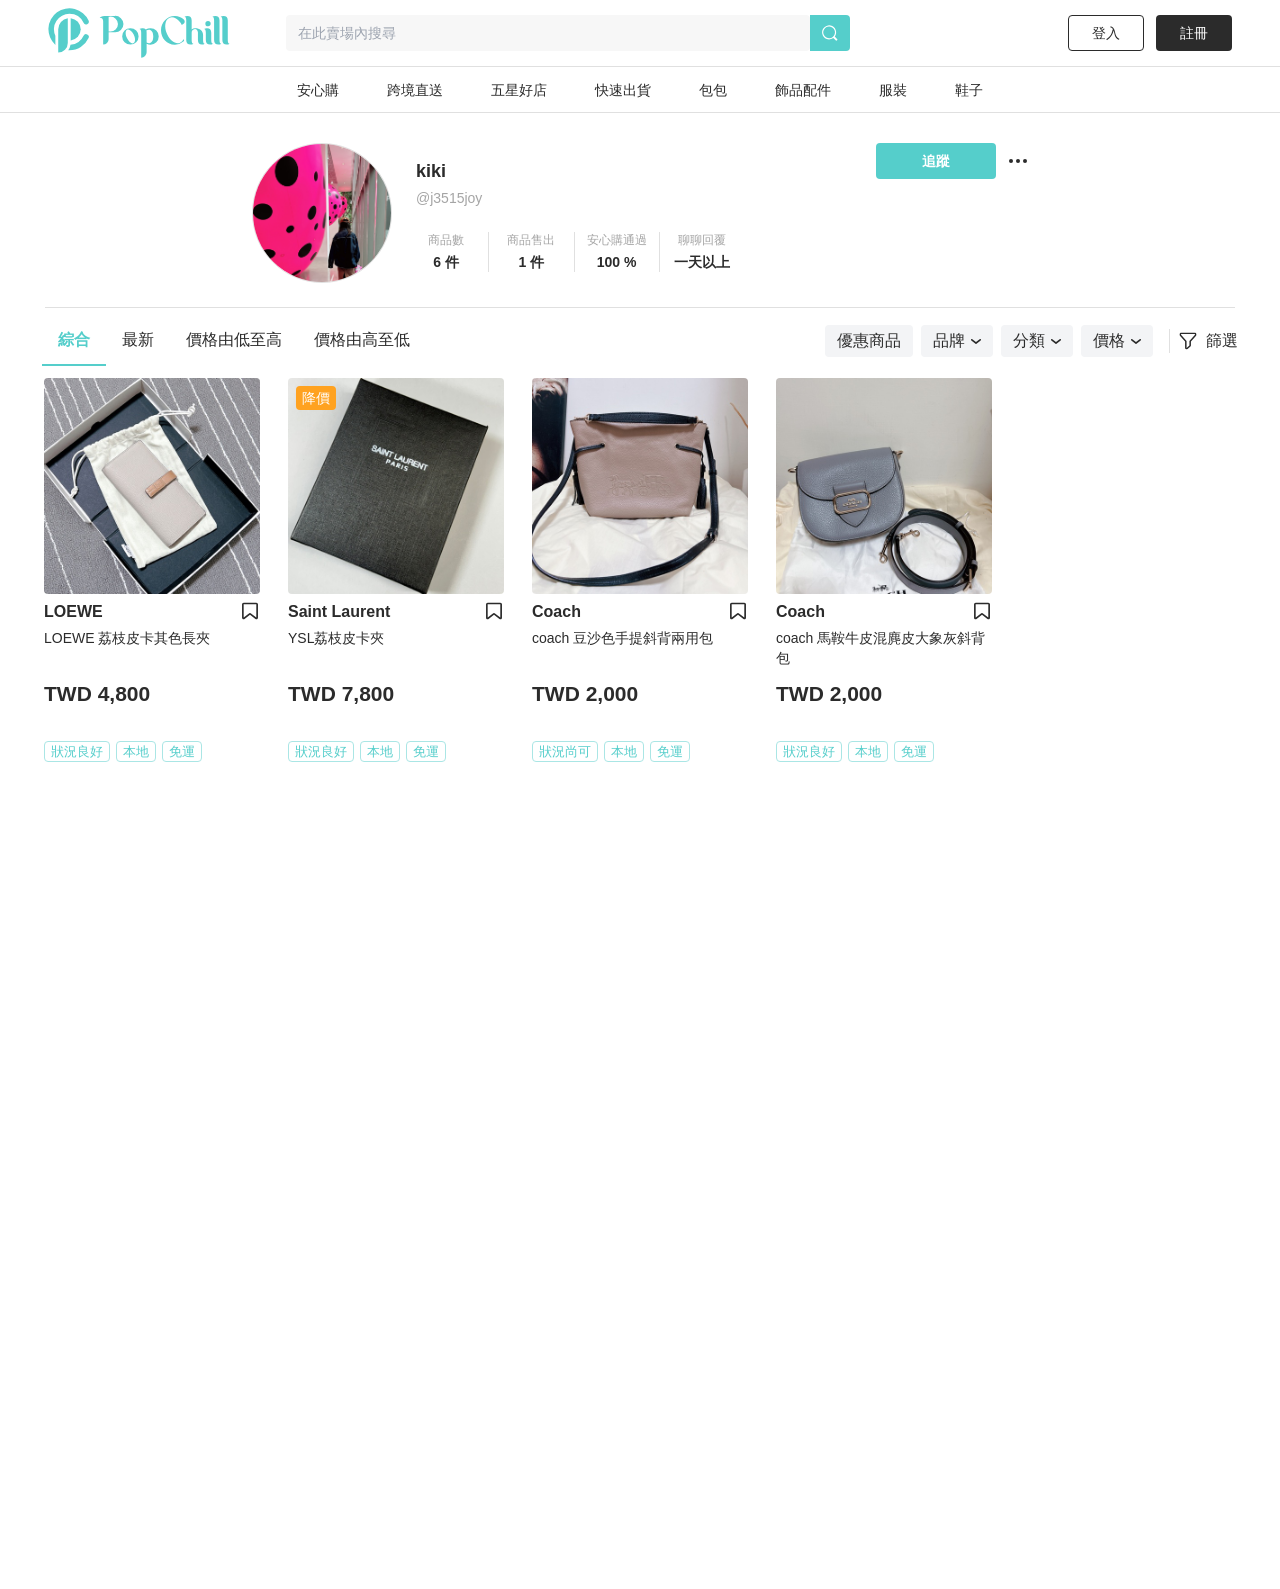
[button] (446, 252)
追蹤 (936, 161)
